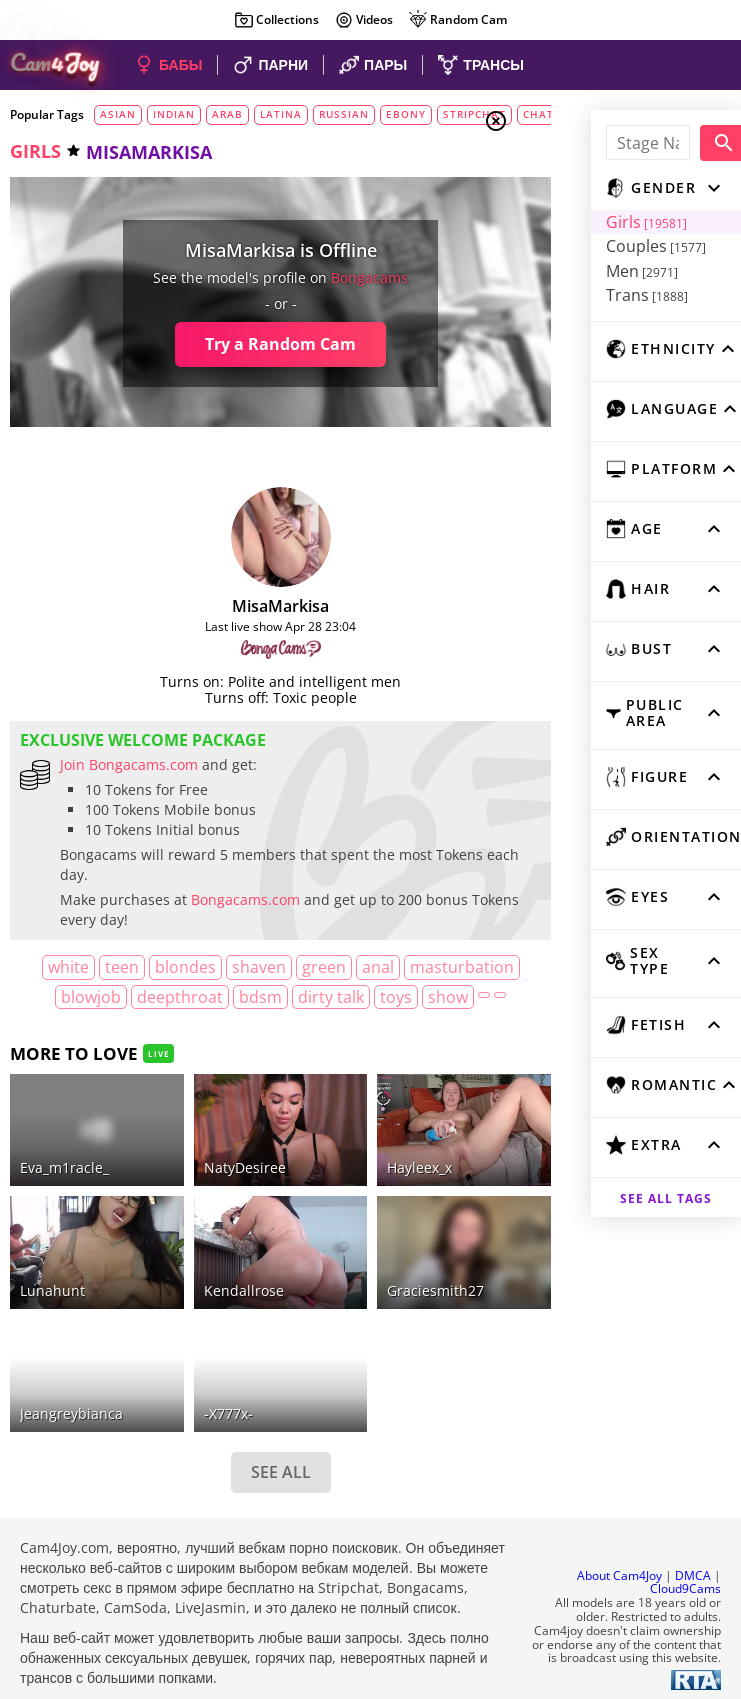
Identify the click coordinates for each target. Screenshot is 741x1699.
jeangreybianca (71, 1393)
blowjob (182, 997)
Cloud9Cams (685, 1569)
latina (281, 114)
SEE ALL (243, 1453)
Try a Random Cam (243, 344)
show (251, 1026)
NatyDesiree (220, 1180)
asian (118, 114)
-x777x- (203, 1393)
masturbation (84, 997)
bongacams (332, 277)
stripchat (474, 114)
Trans (572, 295)
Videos (363, 20)
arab (227, 114)
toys (199, 1026)
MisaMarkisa (243, 606)
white (90, 967)
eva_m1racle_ (64, 1180)
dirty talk (422, 997)
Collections (276, 20)
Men (567, 271)
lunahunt (52, 1287)
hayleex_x (369, 1180)
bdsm (351, 997)
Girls (571, 222)
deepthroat (271, 997)
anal (400, 967)
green (346, 967)
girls (35, 151)
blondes (207, 967)
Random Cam (457, 20)
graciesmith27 (385, 1287)
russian (344, 114)
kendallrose (219, 1287)
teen (144, 967)
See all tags (629, 1182)
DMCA (693, 1555)
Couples (581, 246)
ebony (406, 114)
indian (174, 114)
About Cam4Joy (619, 1555)
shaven (281, 967)
